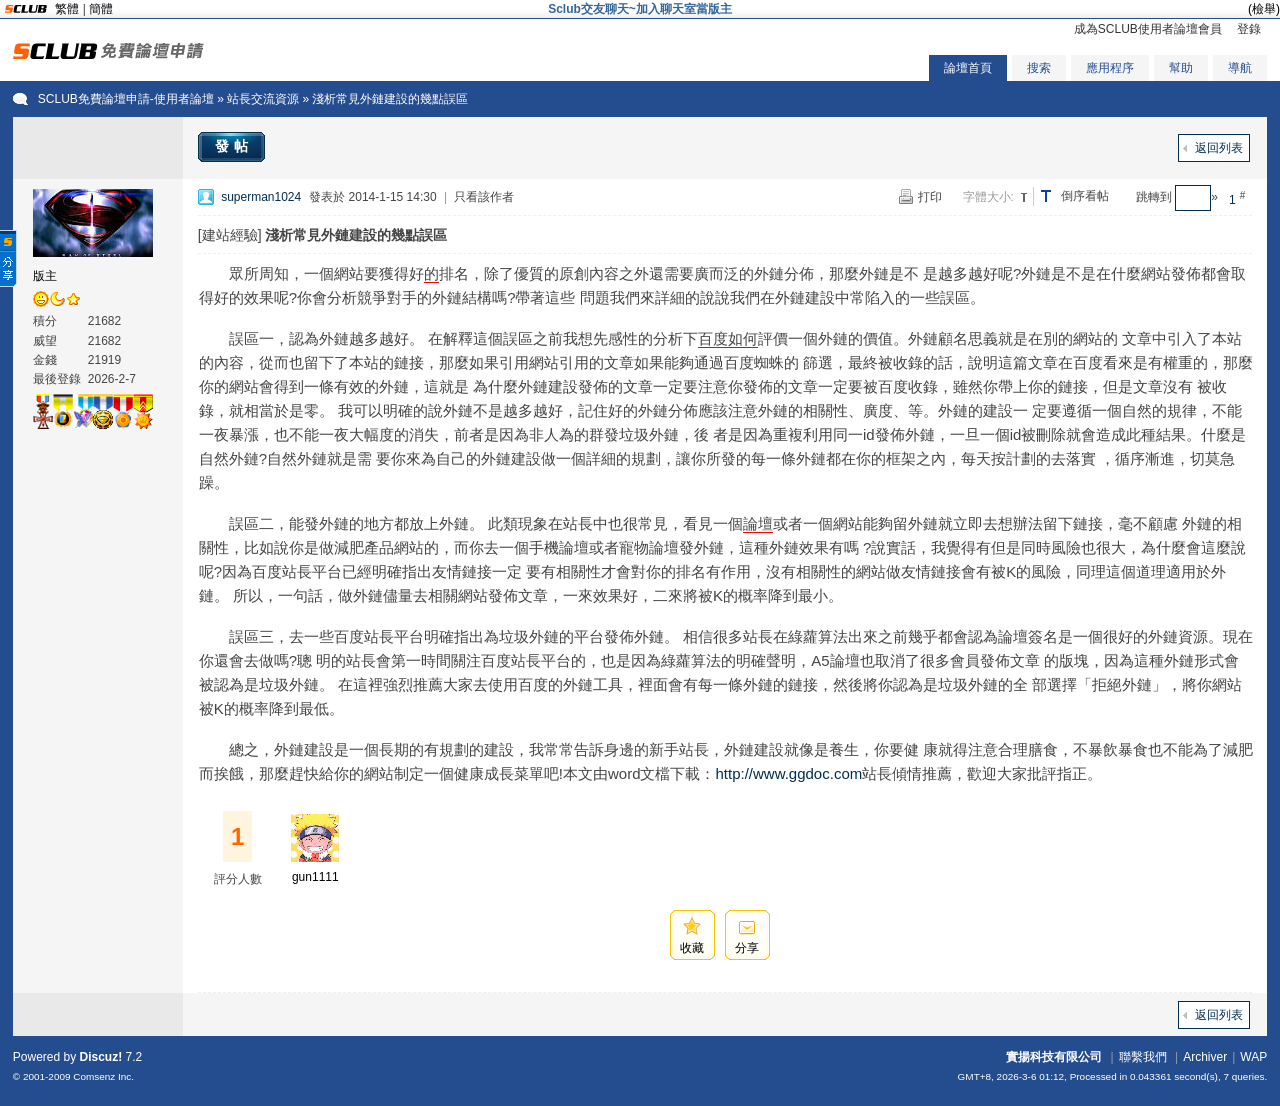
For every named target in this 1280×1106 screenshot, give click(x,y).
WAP (1253, 1057)
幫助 (1181, 68)
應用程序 (1110, 68)
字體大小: (988, 197)
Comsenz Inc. (103, 1076)
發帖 (234, 146)
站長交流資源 (263, 99)
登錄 (1249, 29)
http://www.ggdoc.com (788, 773)
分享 (747, 948)
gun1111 (315, 877)
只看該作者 (484, 197)
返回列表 (1219, 148)
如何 (743, 338)
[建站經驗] (230, 235)
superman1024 (261, 197)
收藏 (692, 948)
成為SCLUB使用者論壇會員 (1148, 29)
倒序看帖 (1085, 196)
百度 (713, 338)
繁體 (67, 9)
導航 (1240, 68)
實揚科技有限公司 (1054, 1057)
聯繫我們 (1143, 1057)
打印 (930, 197)
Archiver (1205, 1057)
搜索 (1039, 68)
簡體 (101, 9)
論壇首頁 (968, 68)
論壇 (758, 523)
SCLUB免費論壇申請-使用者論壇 (126, 99)
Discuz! (101, 1057)
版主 (45, 276)
